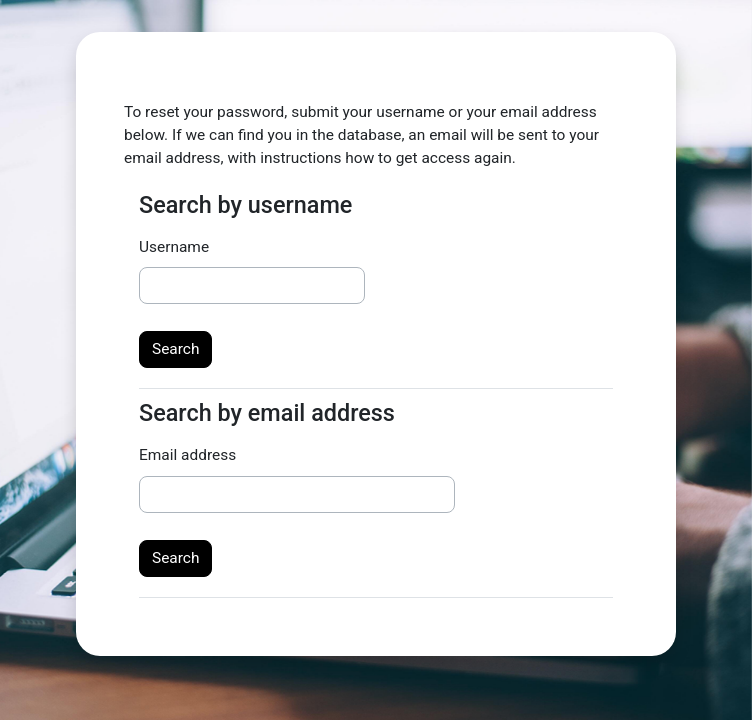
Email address (187, 455)
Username (174, 247)
